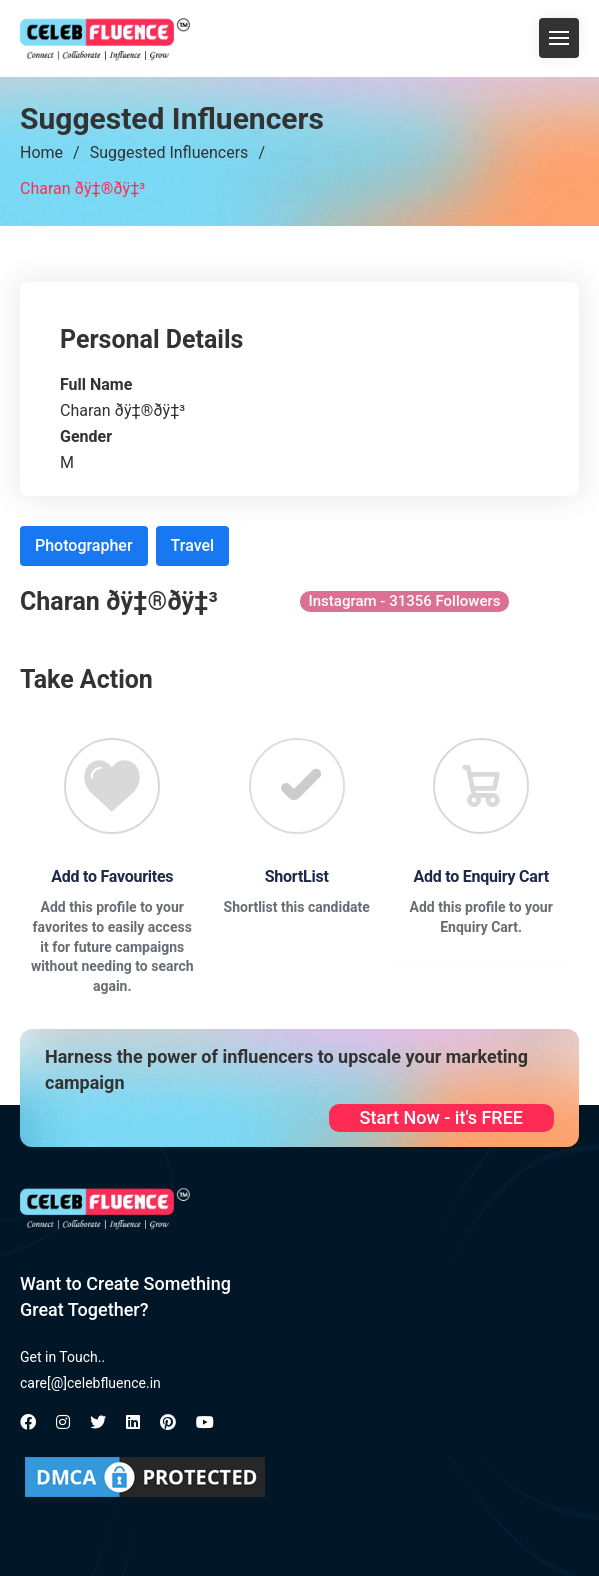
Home (41, 152)
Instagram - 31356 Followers (405, 601)
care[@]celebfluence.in (90, 1383)
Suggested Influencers (169, 152)
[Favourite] (112, 786)
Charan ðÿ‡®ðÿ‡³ (82, 188)
